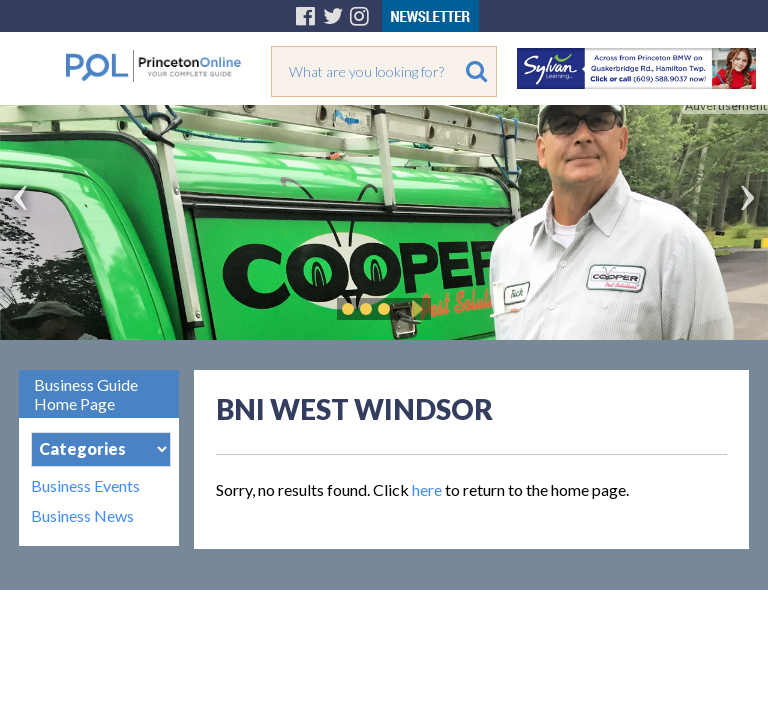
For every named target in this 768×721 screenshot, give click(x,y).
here (427, 489)
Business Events (85, 486)
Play (414, 309)
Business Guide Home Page (86, 394)
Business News (82, 516)
